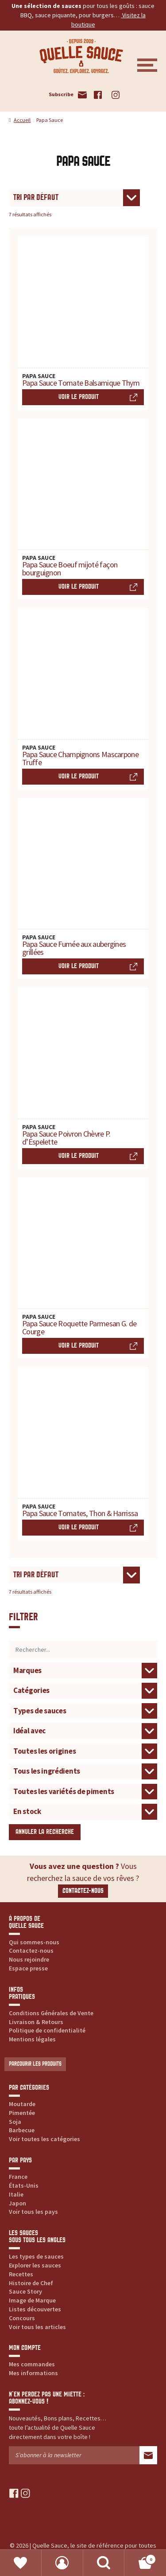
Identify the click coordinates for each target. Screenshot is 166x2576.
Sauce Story (25, 2291)
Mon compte (62, 2563)
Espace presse (28, 1968)
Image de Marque (32, 2300)
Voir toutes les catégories (44, 2139)
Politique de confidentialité (47, 2030)
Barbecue (22, 2130)
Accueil (22, 120)
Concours (22, 2318)
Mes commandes (32, 2364)
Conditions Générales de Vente (51, 2013)
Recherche (104, 2563)
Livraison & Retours (36, 2022)
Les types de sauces (36, 2256)
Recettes (21, 2274)
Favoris (21, 2563)
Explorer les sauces (35, 2265)
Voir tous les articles (37, 2327)
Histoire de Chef (31, 2283)
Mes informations (33, 2373)
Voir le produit (78, 397)
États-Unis (24, 2185)
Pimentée (22, 2113)
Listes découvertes (35, 2309)
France (18, 2177)
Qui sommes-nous (34, 1942)
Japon (17, 2203)
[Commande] (74, 198)
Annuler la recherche (44, 1832)
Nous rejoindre (29, 1959)
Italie (16, 2194)
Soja (15, 2122)
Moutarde (22, 2104)
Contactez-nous (83, 1891)
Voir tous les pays (33, 2212)
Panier (140, 2557)
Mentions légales (32, 2039)
